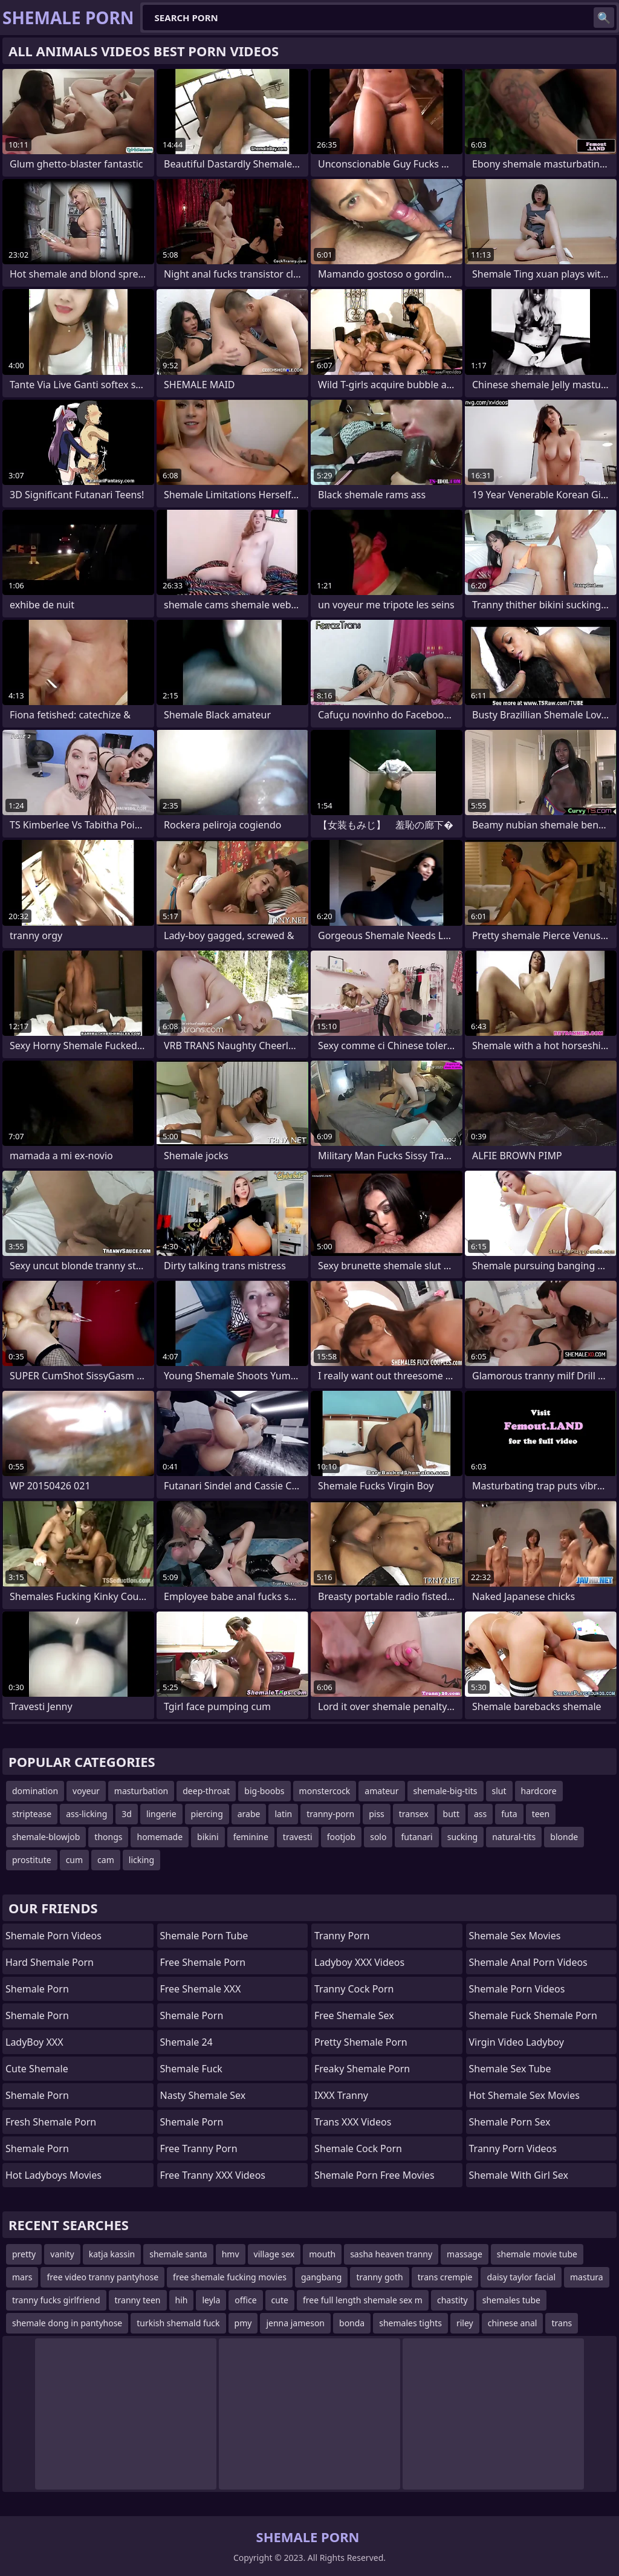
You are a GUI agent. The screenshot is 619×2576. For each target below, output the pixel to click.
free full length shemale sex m (363, 2300)
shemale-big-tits (445, 1791)
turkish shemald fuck (178, 2323)
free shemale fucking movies (230, 2277)
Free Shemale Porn (203, 1962)
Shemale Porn (37, 1988)
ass (480, 1814)
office (245, 2300)
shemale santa (178, 2254)
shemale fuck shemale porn (533, 2015)
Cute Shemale (36, 2068)
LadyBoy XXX (34, 2042)
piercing (207, 1814)
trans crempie (445, 2277)
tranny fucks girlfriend (56, 2300)
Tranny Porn (341, 1935)
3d (127, 1814)
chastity (452, 2300)
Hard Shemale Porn (49, 1962)
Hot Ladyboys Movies (53, 2175)
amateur (381, 1791)
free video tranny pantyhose (102, 2277)
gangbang (321, 2277)
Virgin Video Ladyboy (516, 2042)
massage (464, 2254)
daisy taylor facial (521, 2277)
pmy (243, 2323)
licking (141, 1859)
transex (414, 1814)
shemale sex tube (510, 2068)
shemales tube (511, 2300)
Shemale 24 (186, 2042)
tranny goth (379, 2277)
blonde (564, 1837)
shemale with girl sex (518, 2175)
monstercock (325, 1791)
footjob (341, 1837)
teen (541, 1814)
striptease (31, 1814)
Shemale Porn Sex (510, 2122)
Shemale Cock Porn (358, 2148)
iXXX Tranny (341, 2095)
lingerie (161, 1814)
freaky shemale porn (362, 2068)
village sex (274, 2254)
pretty (24, 2254)
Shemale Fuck (191, 2068)
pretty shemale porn (360, 2042)
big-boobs (264, 1791)
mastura (586, 2277)
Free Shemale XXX (200, 1988)
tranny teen (138, 2300)
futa (509, 1814)
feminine (250, 1837)
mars (22, 2277)
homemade (160, 1837)
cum (74, 1859)
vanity (62, 2254)
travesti (298, 1837)
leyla (211, 2300)
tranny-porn (330, 1814)
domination (35, 1791)
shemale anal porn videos (528, 1962)
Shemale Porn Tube (204, 1935)
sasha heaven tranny (391, 2254)
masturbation (141, 1791)
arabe (249, 1814)
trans (561, 2323)
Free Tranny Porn (199, 2148)
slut (499, 1791)
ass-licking (86, 1814)
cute (279, 2300)
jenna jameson (295, 2323)
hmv (230, 2254)
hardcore (539, 1791)
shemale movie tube (537, 2254)
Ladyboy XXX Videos (359, 1962)
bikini (208, 1837)
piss (376, 1814)
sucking (462, 1837)
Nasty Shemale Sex (203, 2095)
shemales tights (410, 2323)
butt (451, 1814)
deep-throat (206, 1791)
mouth (322, 2254)
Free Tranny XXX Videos (212, 2175)
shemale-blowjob (46, 1837)
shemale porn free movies (374, 2175)
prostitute (31, 1859)
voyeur (86, 1791)
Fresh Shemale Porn (50, 2122)
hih (181, 2300)
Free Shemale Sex (354, 2015)
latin (283, 1814)
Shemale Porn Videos (53, 1935)
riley (464, 2323)
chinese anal (512, 2323)
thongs (108, 1837)
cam (105, 1859)
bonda (352, 2323)
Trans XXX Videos (352, 2122)
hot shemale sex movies (524, 2095)
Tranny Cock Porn (354, 1988)
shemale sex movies (515, 1935)
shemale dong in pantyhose (67, 2323)
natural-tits (514, 1837)
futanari (416, 1837)
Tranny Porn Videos (513, 2148)
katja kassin (112, 2254)
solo (378, 1837)
